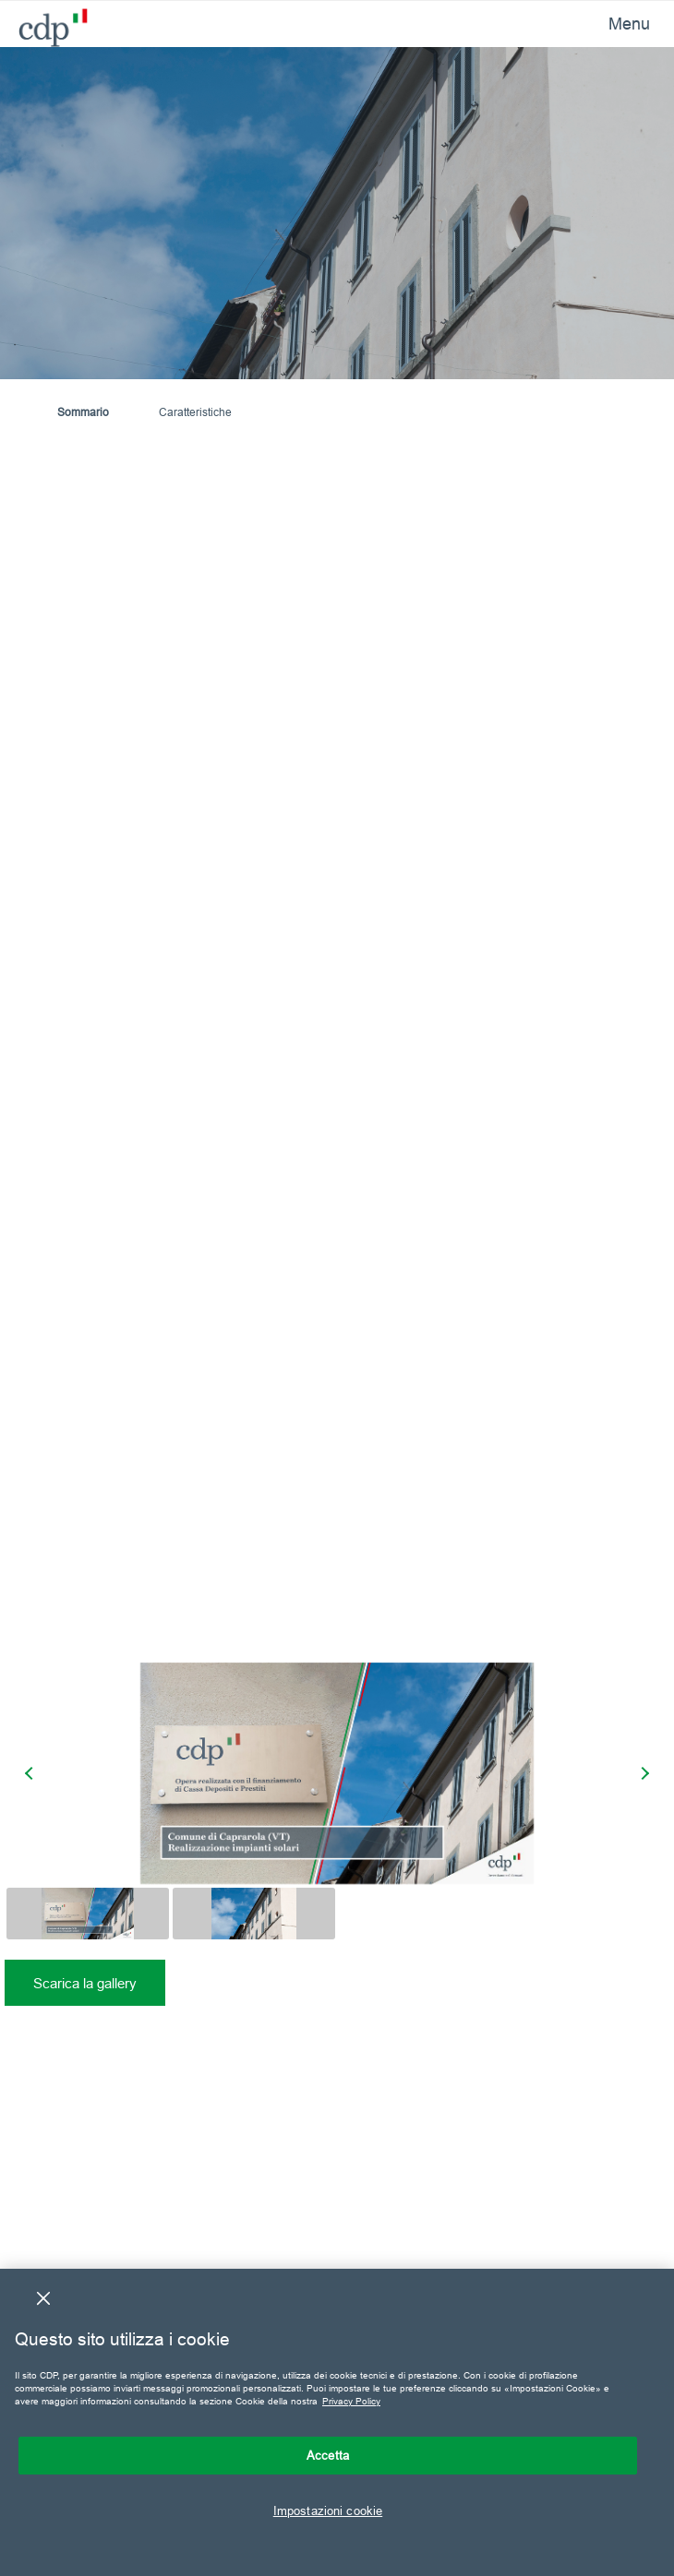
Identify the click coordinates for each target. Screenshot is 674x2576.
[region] (337, 2422)
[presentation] (31, 1773)
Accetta (328, 2455)
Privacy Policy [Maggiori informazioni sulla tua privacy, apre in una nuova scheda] (351, 2401)
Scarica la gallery (85, 1983)
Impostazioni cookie (327, 2510)
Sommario (83, 412)
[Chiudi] (43, 2298)
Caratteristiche (195, 412)
